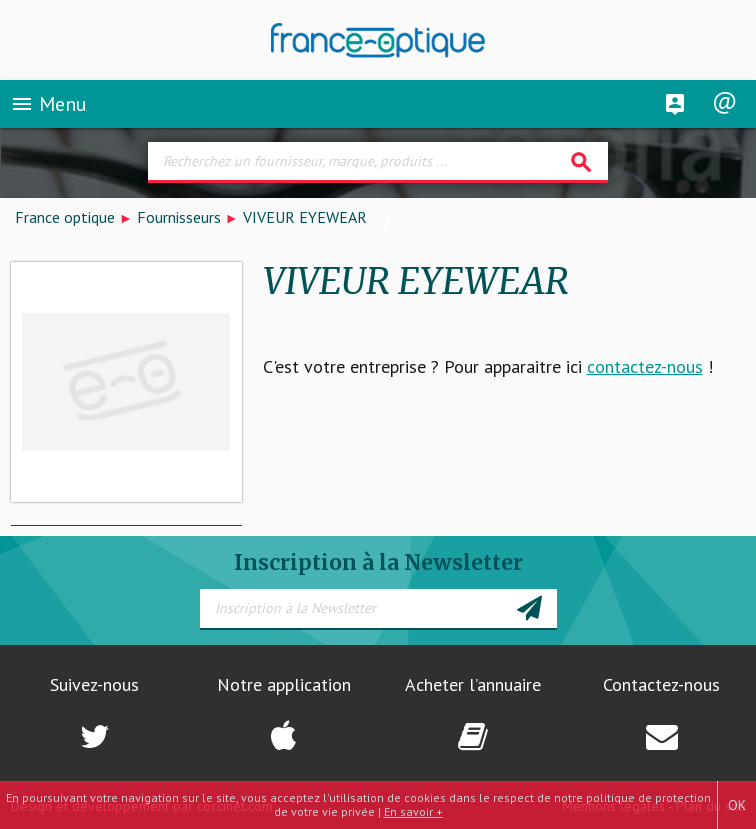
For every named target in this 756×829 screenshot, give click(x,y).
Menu (48, 104)
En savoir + (413, 811)
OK (737, 805)
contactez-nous (645, 366)
